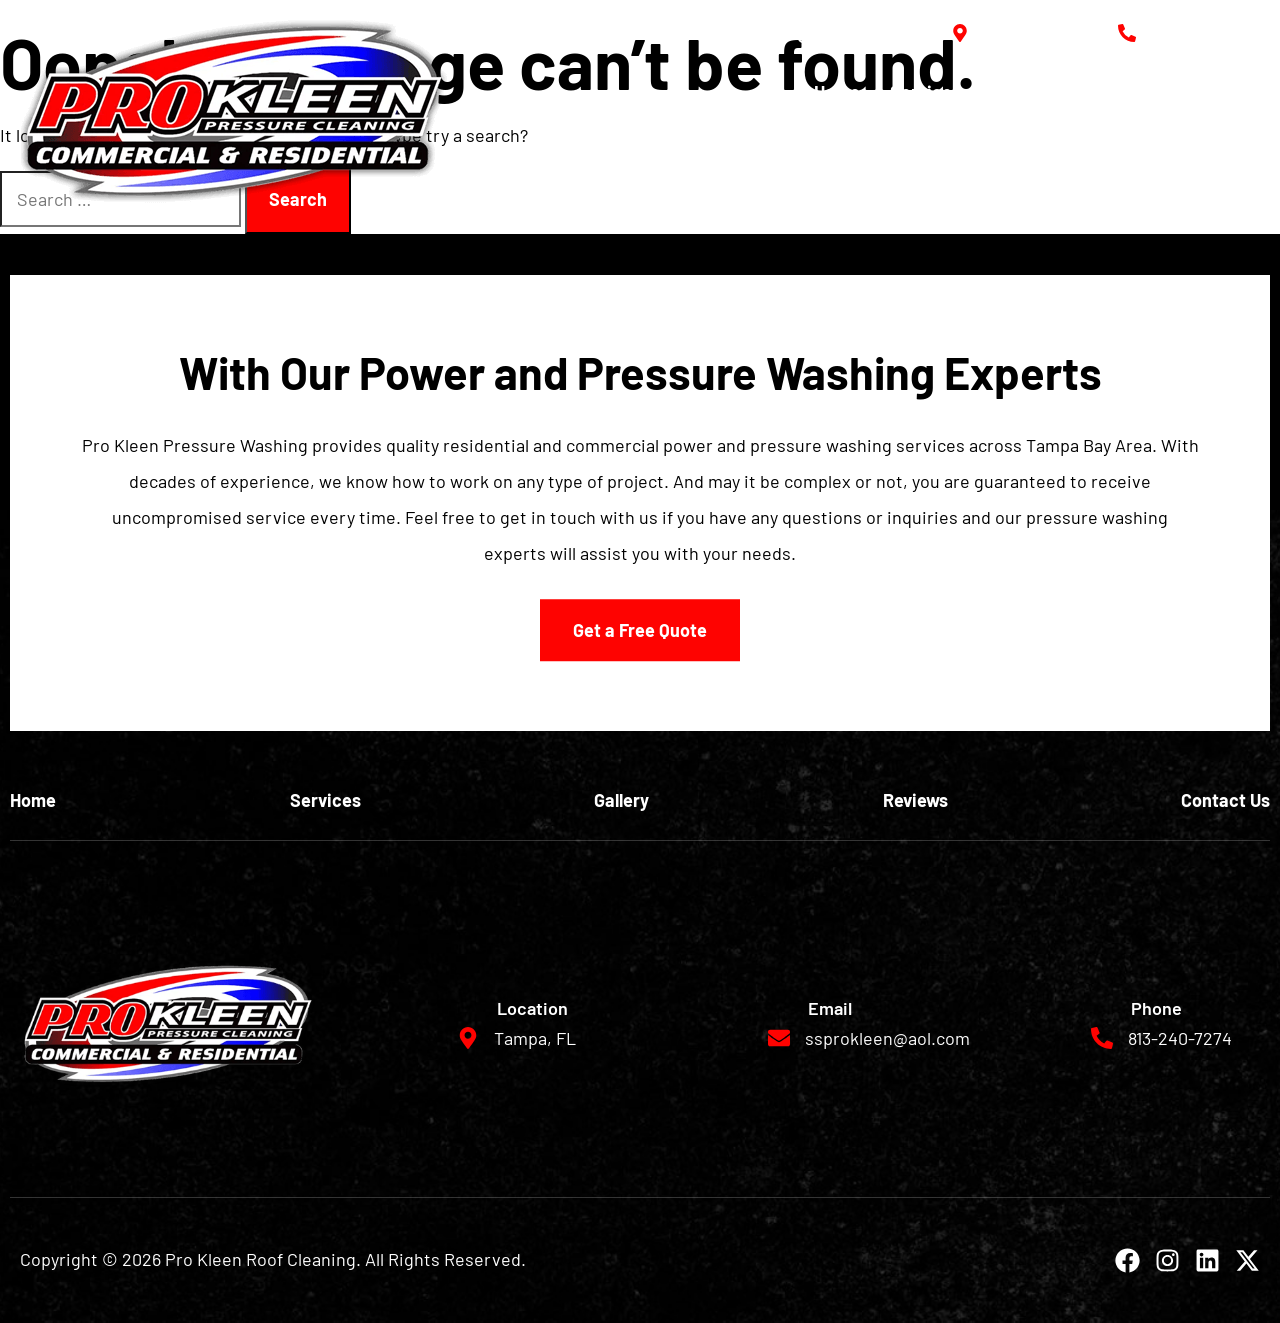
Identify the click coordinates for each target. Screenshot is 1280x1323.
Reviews (1108, 92)
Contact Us (1215, 92)
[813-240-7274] (1127, 33)
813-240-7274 (1205, 33)
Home (837, 92)
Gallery (1018, 92)
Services (925, 92)
